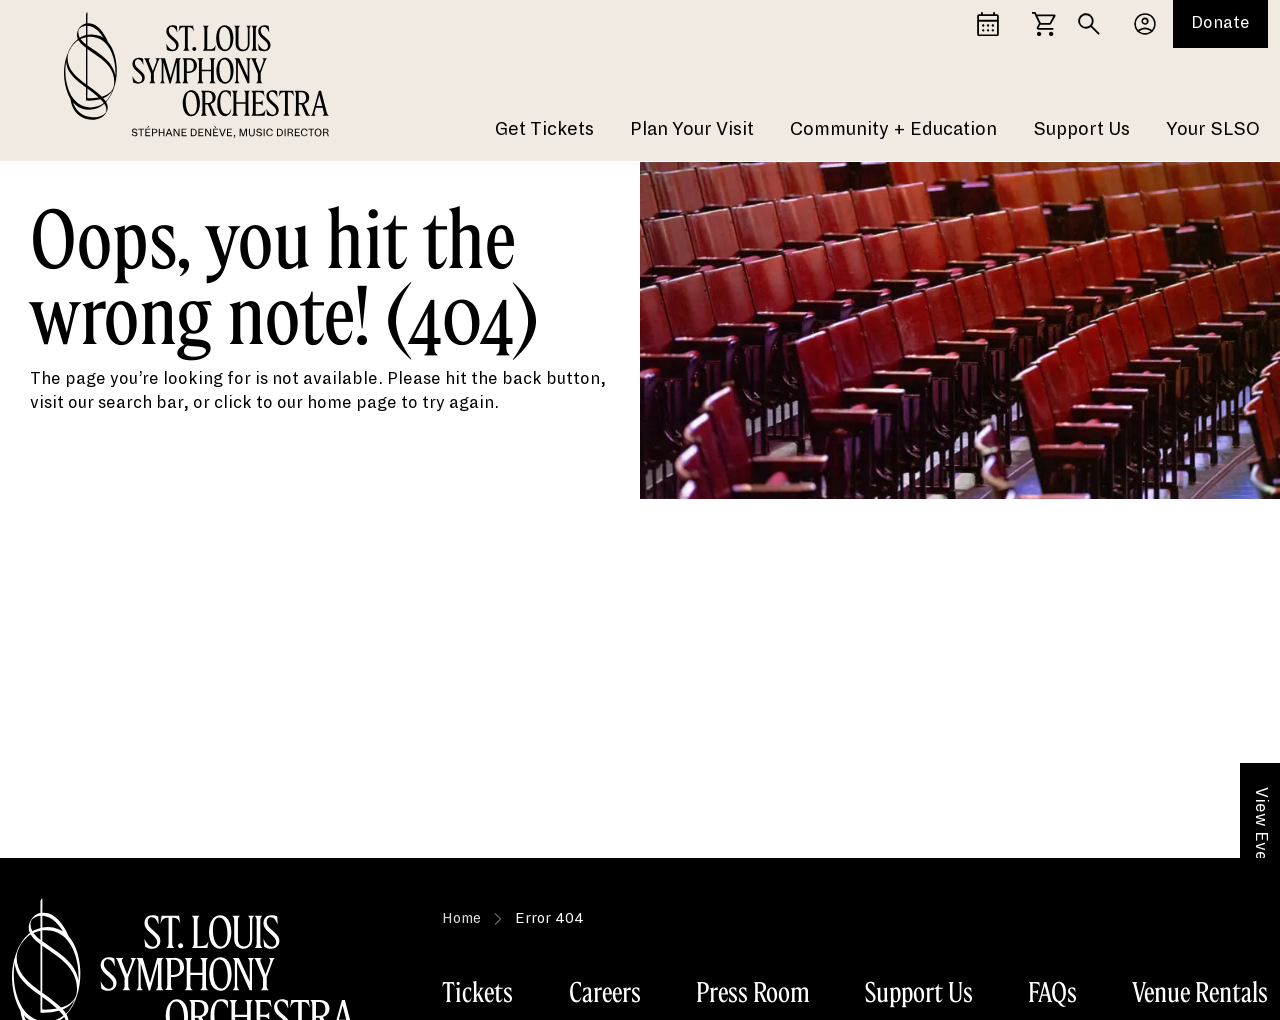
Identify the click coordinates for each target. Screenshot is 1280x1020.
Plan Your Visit (692, 130)
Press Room (753, 992)
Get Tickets (544, 130)
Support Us (1081, 130)
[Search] (1089, 24)
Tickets (477, 992)
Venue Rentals (1200, 992)
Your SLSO (1213, 130)
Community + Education (893, 130)
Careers (605, 992)
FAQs (1052, 992)
